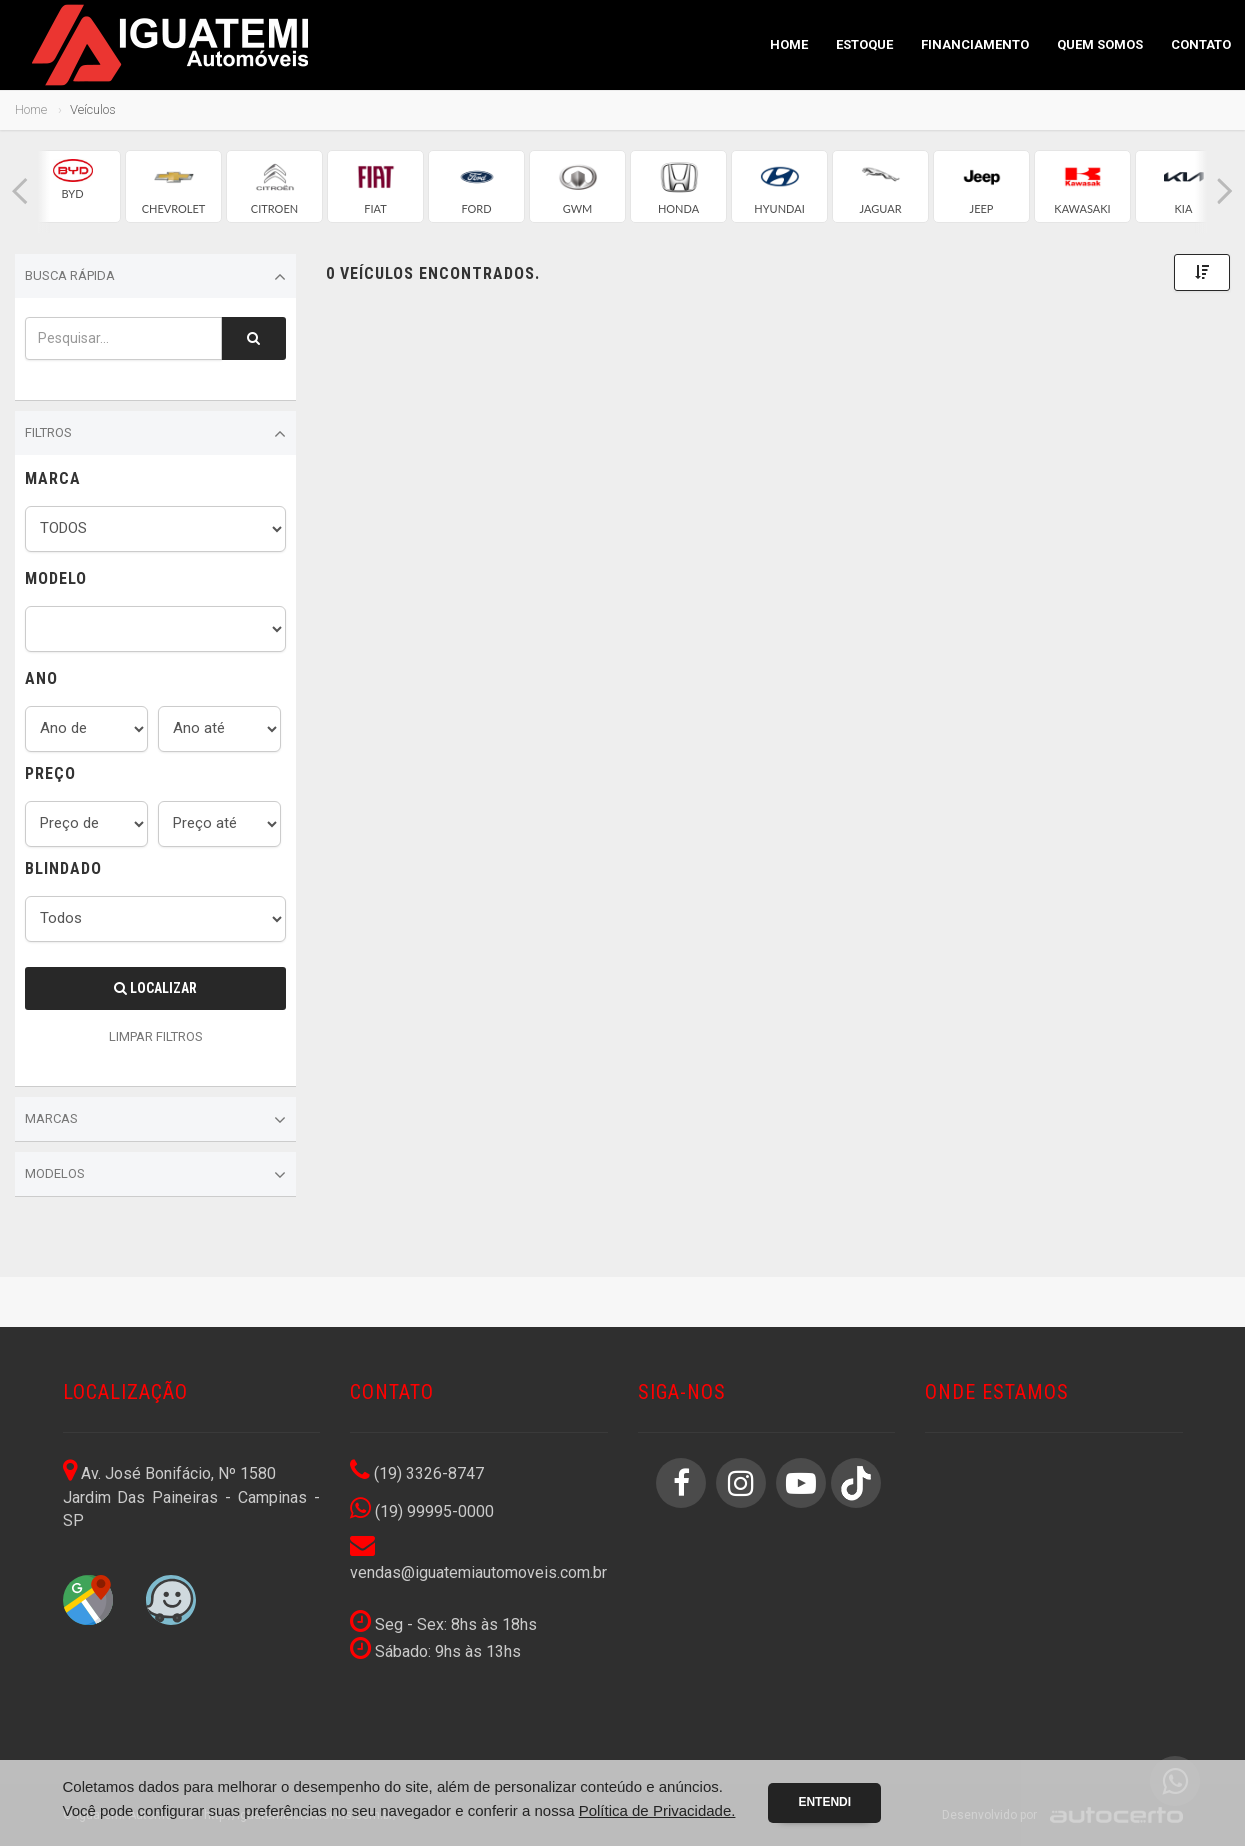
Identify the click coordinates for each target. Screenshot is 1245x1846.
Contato (1201, 44)
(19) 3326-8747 (417, 1473)
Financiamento (975, 44)
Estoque (864, 44)
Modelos (155, 1175)
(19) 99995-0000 (422, 1511)
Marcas (155, 1120)
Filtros (155, 434)
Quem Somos (1100, 44)
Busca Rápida (155, 277)
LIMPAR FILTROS (156, 1036)
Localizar (155, 988)
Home (789, 44)
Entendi (824, 1802)
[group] (72, 186)
